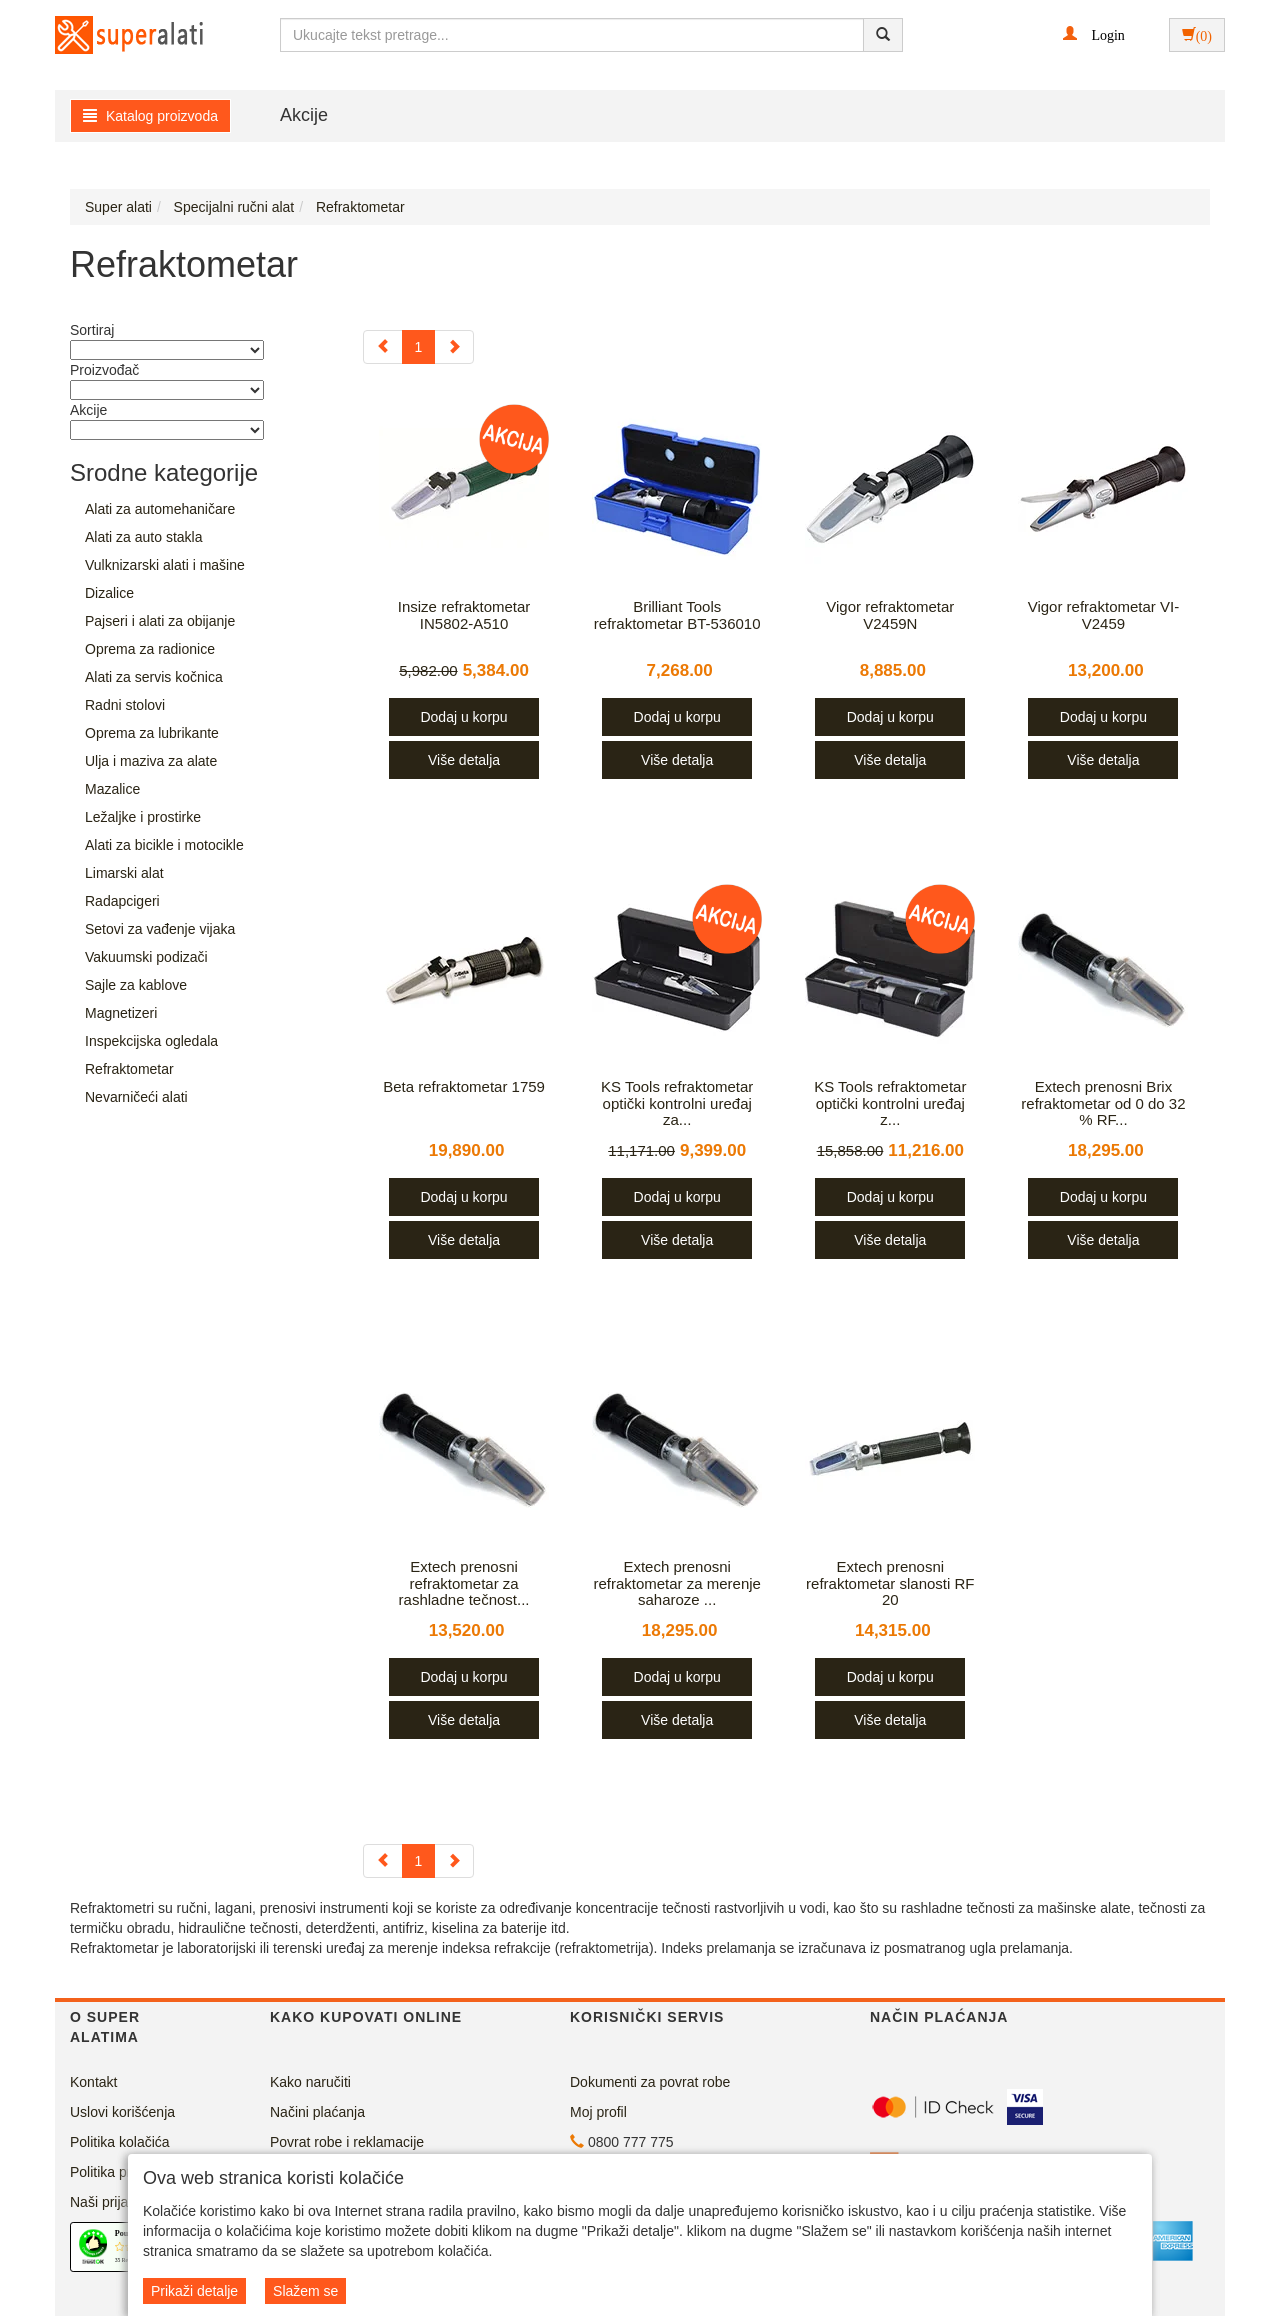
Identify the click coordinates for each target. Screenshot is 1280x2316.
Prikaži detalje (194, 2291)
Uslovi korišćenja (122, 2112)
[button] (1093, 34)
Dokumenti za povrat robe (650, 2082)
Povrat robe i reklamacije (347, 2142)
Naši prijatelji (109, 2202)
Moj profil (598, 2112)
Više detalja (464, 760)
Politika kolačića (120, 2142)
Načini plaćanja (317, 2112)
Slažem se (305, 2291)
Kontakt (93, 2082)
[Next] (454, 347)
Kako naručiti (310, 2082)
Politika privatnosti (126, 2172)
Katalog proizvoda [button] (150, 116)
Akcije (304, 115)
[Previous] (383, 347)
